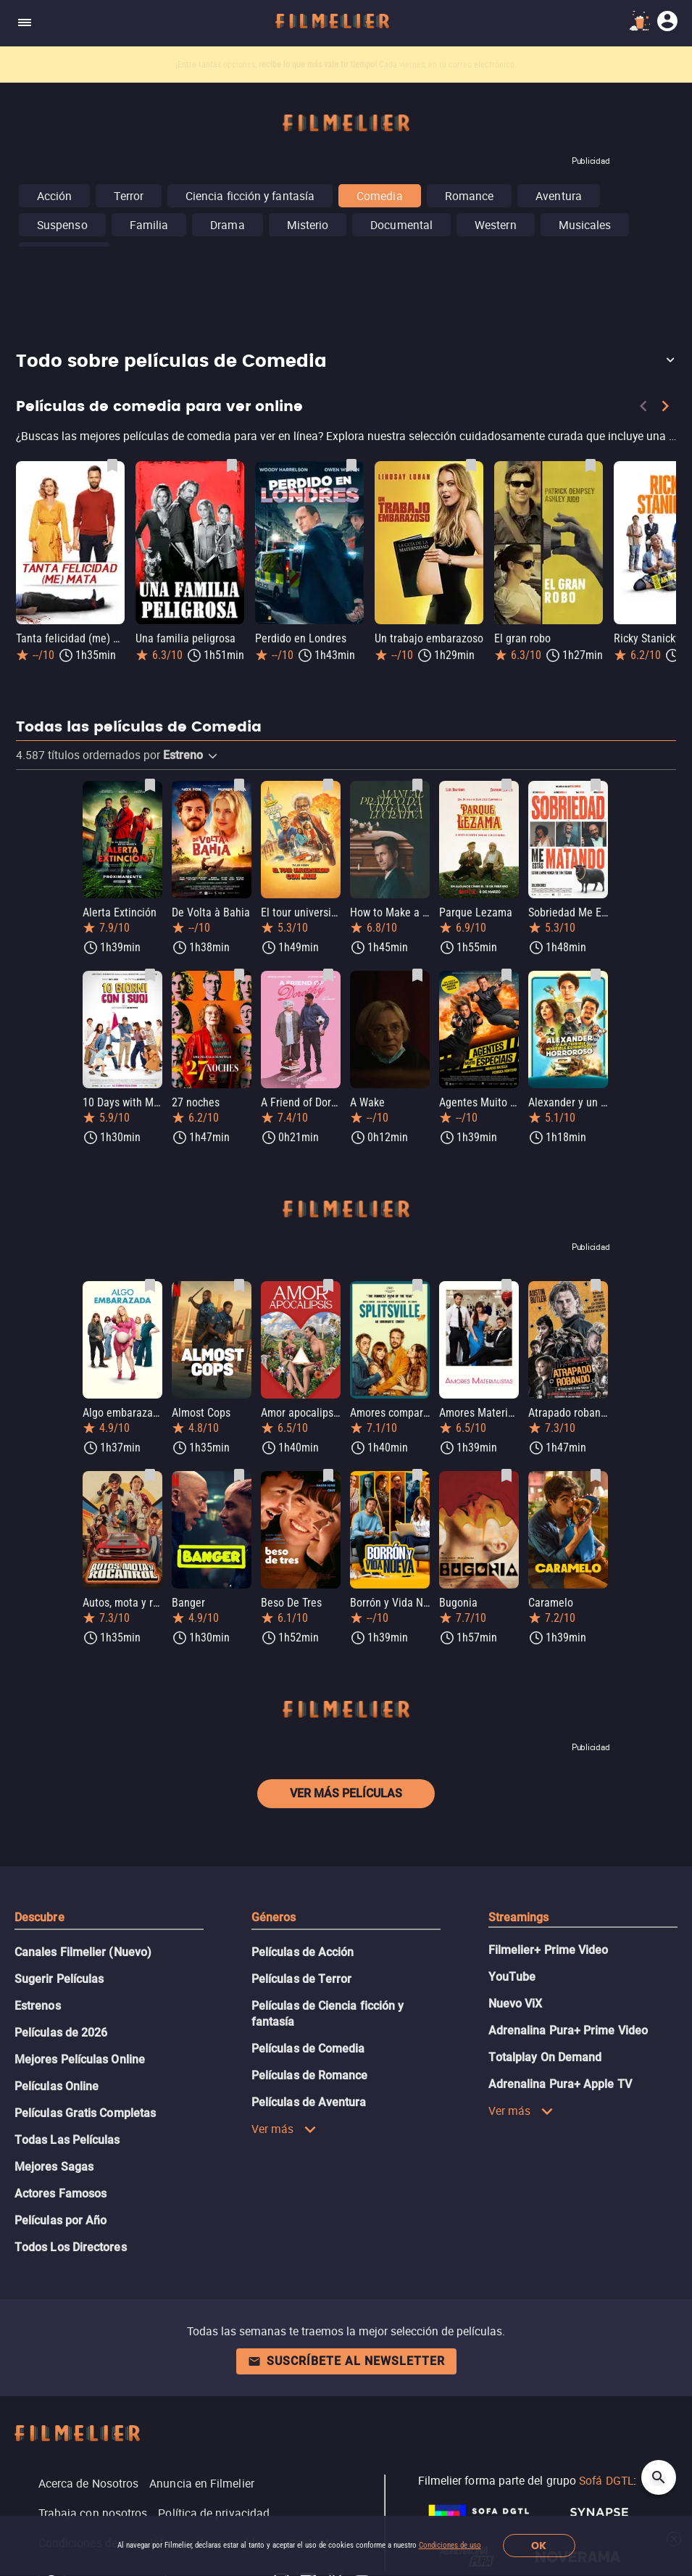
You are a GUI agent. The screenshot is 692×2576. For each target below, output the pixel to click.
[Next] (665, 409)
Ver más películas (346, 1793)
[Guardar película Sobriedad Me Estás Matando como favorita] (595, 785)
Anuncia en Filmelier (201, 2483)
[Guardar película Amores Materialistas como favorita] (506, 1285)
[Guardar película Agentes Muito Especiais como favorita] (506, 975)
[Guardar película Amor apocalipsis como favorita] (328, 1285)
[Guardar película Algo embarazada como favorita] (150, 1285)
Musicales (585, 225)
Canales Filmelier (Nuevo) (82, 1952)
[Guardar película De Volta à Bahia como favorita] (239, 785)
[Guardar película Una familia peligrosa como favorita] (232, 465)
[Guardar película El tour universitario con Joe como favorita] (328, 785)
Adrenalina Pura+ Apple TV (560, 2084)
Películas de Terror (301, 1979)
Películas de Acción (302, 1952)
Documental (401, 225)
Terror (128, 196)
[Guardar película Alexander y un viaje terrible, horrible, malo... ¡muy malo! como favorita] (595, 975)
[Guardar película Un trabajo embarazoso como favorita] (471, 465)
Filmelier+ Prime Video (548, 1950)
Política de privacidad (214, 2513)
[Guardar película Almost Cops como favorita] (239, 1285)
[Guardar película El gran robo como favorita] (590, 465)
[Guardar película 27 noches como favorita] (239, 975)
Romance (469, 196)
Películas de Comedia (308, 2048)
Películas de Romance (309, 2075)
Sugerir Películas (59, 1979)
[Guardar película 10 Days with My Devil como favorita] (150, 975)
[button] (346, 362)
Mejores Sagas (53, 2167)
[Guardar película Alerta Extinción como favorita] (150, 785)
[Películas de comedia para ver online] (346, 439)
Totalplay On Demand (545, 2057)
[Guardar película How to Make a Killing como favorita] (417, 785)
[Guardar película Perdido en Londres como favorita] (351, 465)
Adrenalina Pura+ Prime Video (568, 2030)
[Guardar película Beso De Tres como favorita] (328, 1475)
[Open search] (658, 2477)
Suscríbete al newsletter (346, 2361)
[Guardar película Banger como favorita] (239, 1475)
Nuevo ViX (515, 2003)
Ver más (284, 2128)
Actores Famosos (60, 2193)
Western (496, 225)
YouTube (512, 1977)
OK (538, 2546)
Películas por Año (60, 2220)
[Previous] (643, 409)
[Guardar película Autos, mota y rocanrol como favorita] (150, 1475)
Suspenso (62, 225)
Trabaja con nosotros (93, 2513)
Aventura (558, 196)
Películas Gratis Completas (85, 2113)
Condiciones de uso (450, 2545)
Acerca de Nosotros (88, 2483)
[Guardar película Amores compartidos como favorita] (417, 1285)
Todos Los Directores (70, 2247)
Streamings (518, 1917)
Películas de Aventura (309, 2102)
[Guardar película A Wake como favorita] (417, 975)
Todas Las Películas (67, 2140)
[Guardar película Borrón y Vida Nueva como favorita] (417, 1475)
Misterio (308, 225)
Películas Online (56, 2086)
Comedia (380, 196)
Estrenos (37, 2006)
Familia (149, 225)
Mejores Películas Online (79, 2059)
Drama (227, 225)
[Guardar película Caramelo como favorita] (595, 1475)
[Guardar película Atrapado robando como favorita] (595, 1285)
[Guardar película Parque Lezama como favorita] (506, 785)
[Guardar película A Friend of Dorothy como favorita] (328, 975)
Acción (54, 196)
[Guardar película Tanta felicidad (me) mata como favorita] (112, 465)
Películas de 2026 (60, 2032)
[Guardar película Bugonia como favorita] (506, 1475)
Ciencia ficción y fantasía (249, 196)
